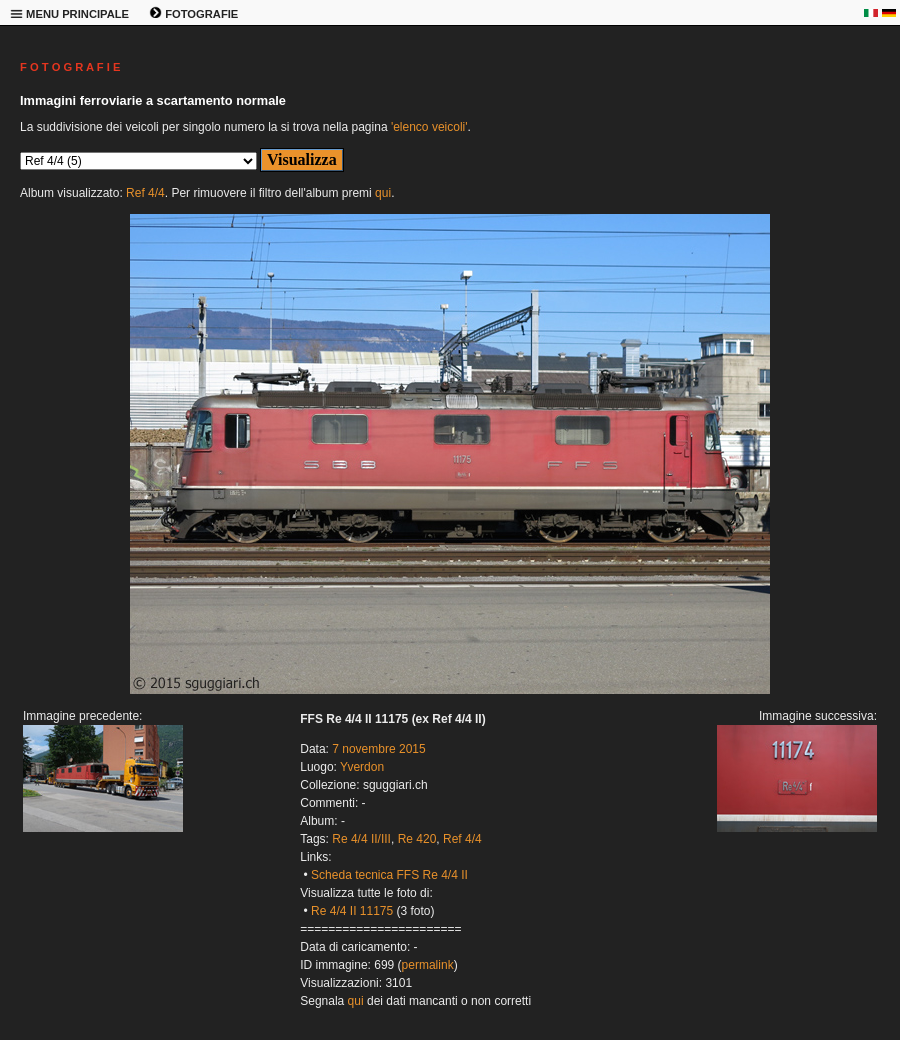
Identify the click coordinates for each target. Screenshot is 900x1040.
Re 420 (417, 839)
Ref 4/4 (145, 193)
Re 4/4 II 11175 (352, 911)
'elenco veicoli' (429, 127)
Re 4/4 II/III (361, 839)
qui (383, 193)
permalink (428, 965)
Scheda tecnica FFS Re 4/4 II (389, 875)
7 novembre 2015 (378, 749)
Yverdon (362, 767)
